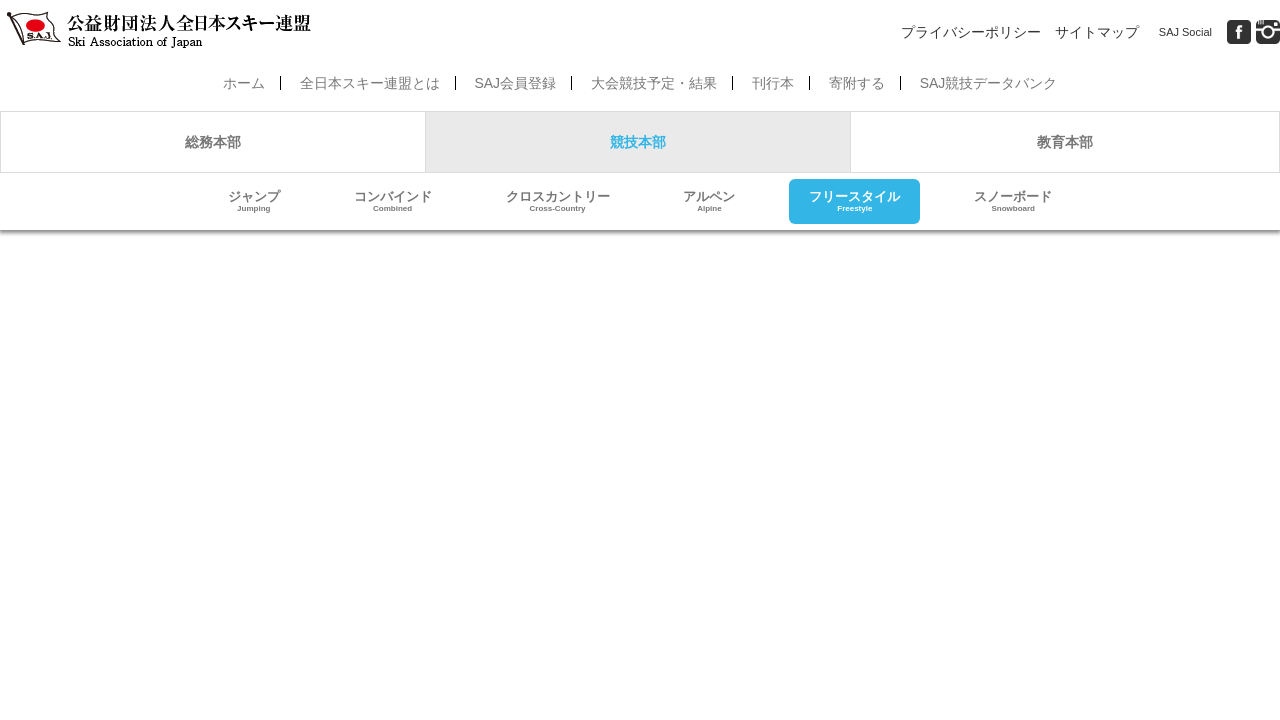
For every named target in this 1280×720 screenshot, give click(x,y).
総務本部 (213, 142)
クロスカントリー (558, 201)
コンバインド (393, 201)
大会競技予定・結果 (654, 83)
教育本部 (1065, 142)
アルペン (709, 201)
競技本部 (638, 142)
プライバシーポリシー (971, 32)
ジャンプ (254, 201)
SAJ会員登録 (515, 83)
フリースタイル (854, 201)
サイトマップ (1097, 32)
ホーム (244, 83)
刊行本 (773, 83)
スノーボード (1013, 201)
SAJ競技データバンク (989, 83)
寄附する (857, 83)
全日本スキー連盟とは (370, 83)
